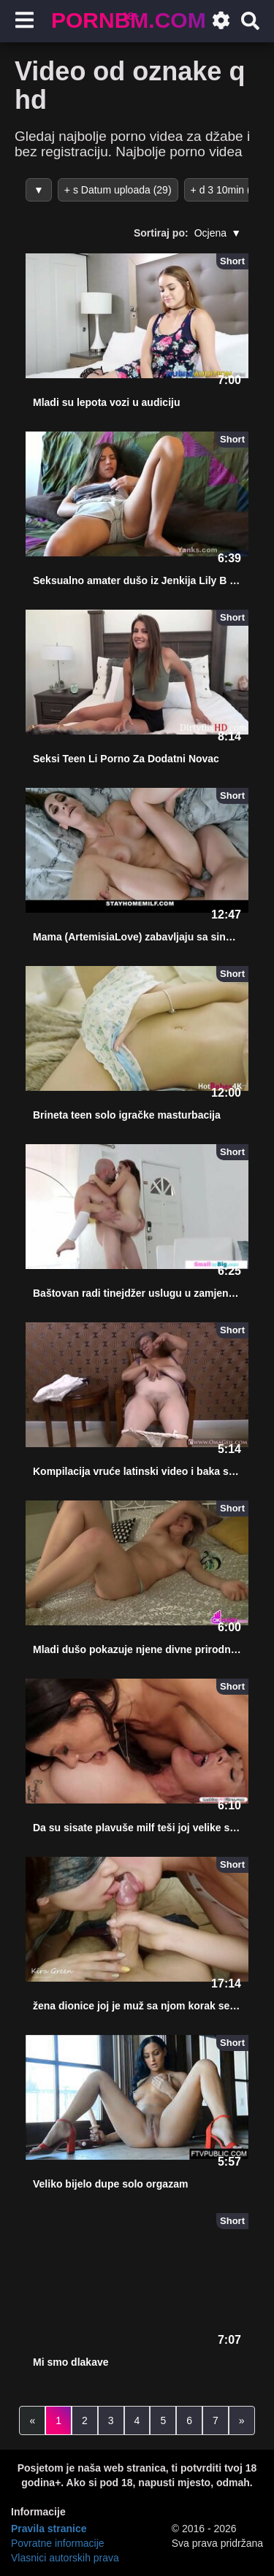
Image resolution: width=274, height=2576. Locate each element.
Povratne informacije (57, 2543)
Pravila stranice (49, 2528)
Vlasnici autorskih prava (65, 2558)
